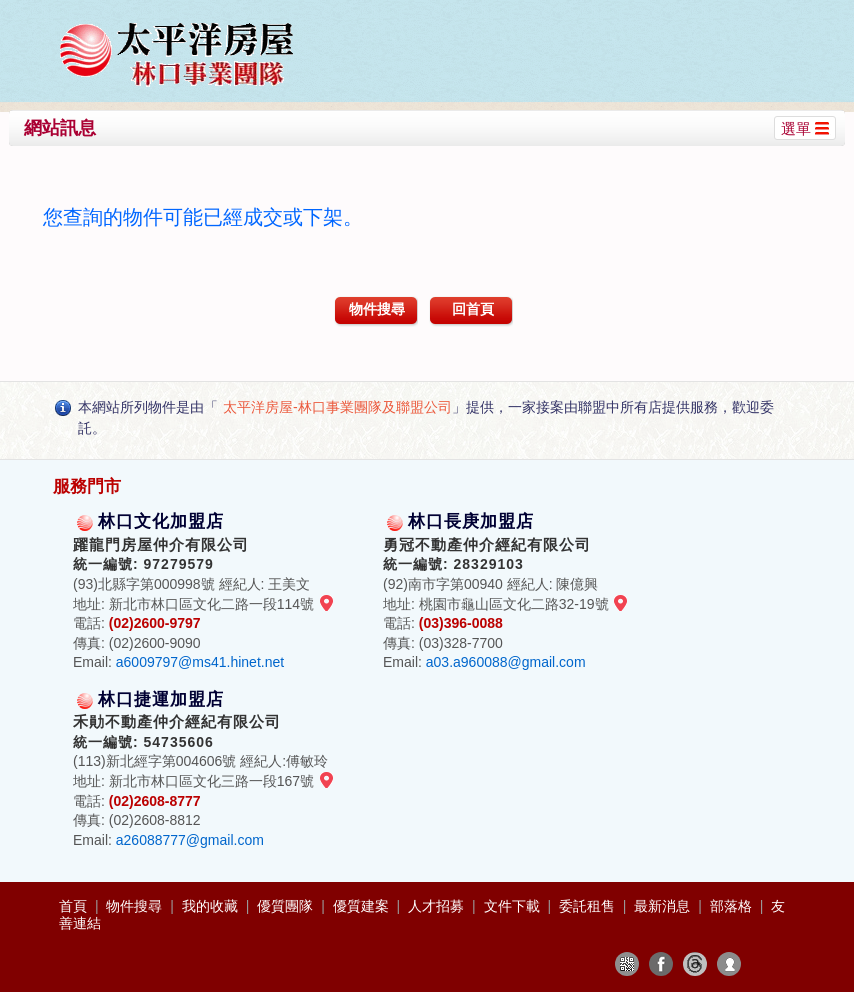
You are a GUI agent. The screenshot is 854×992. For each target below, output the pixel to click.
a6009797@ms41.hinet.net (200, 662)
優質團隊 (287, 906)
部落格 (733, 906)
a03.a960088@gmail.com (506, 662)
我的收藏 (212, 906)
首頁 (75, 906)
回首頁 (473, 309)
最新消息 (664, 906)
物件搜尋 (377, 309)
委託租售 (589, 906)
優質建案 (363, 906)
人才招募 (438, 906)
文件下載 (514, 906)
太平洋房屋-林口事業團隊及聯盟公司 (337, 407)
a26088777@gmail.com (190, 840)
